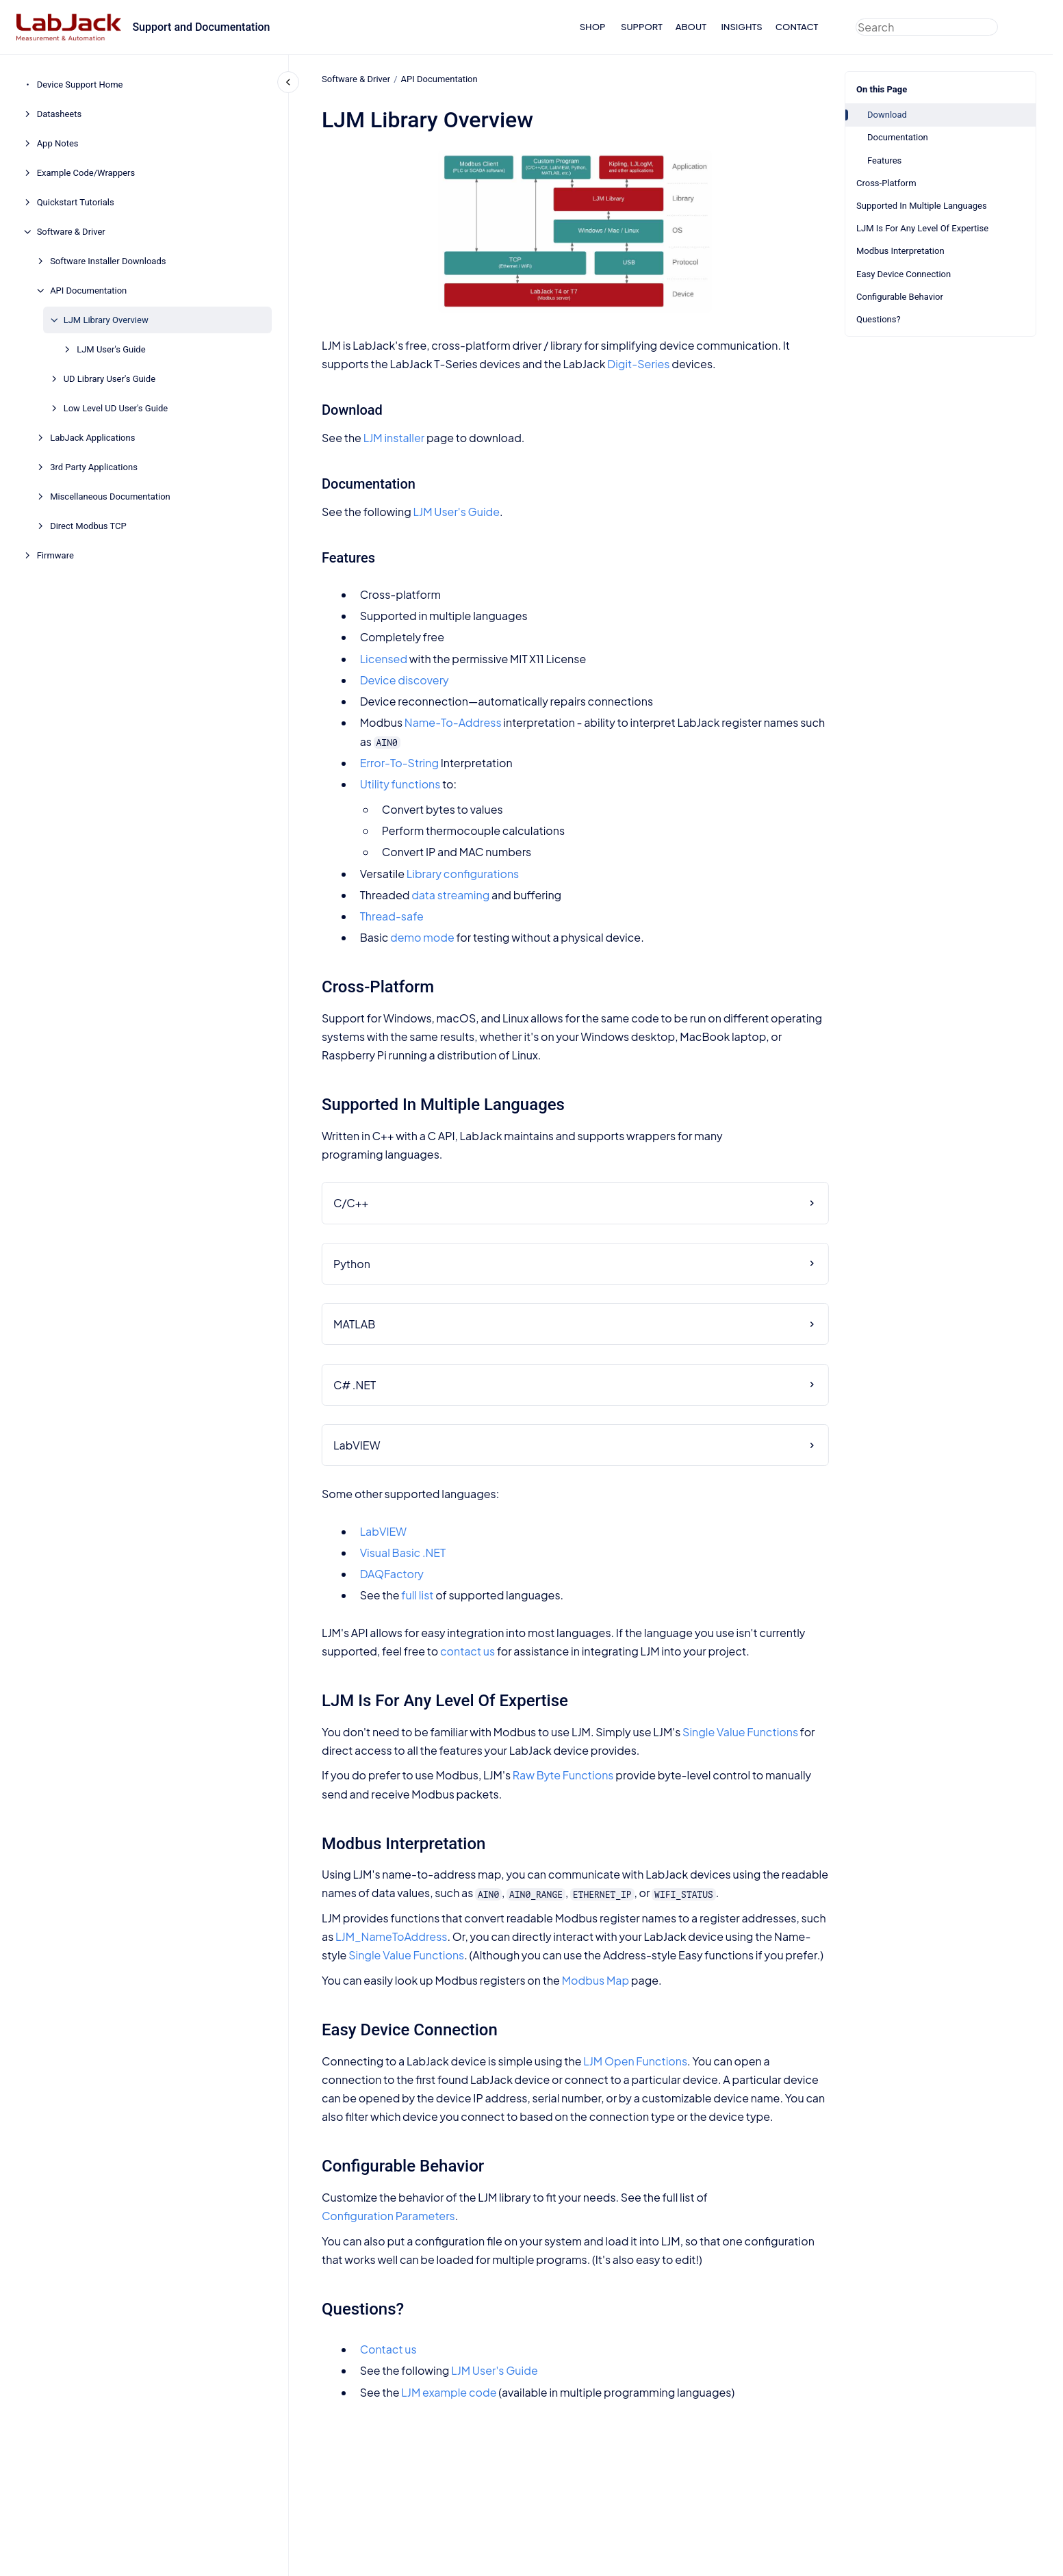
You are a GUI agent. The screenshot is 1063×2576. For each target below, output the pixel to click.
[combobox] (927, 27)
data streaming (450, 895)
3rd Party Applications (94, 467)
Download (887, 115)
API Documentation (88, 290)
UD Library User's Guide (109, 379)
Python (351, 1264)
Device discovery (403, 680)
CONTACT (797, 26)
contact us (467, 1651)
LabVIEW (356, 1445)
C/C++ (350, 1203)
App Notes (58, 143)
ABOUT (691, 26)
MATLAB (354, 1324)
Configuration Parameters (388, 2215)
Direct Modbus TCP (88, 526)
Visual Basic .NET (402, 1552)
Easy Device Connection (903, 274)
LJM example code (448, 2392)
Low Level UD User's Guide (116, 408)
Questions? (878, 319)
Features (884, 160)
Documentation (897, 137)
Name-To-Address (452, 722)
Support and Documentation (201, 27)
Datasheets (59, 114)
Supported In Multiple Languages (921, 206)
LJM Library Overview (106, 320)
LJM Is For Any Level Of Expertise (922, 228)
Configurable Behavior (899, 297)
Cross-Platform (886, 183)
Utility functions (399, 784)
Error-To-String (398, 763)
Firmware (55, 555)
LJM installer (393, 437)
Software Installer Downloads (108, 261)
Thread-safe (391, 916)
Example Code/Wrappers (86, 173)
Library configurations (462, 873)
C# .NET (354, 1384)
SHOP (593, 26)
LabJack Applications (92, 438)
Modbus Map (594, 1980)
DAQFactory (391, 1574)
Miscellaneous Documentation (110, 496)
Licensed (383, 658)
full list (417, 1595)
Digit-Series (638, 364)
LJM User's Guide (111, 349)
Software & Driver (71, 232)
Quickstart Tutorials (75, 202)
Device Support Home (80, 84)
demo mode (422, 937)
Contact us (387, 2349)
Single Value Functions (740, 1731)
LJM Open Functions (635, 2061)
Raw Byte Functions (562, 1775)
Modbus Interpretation (900, 251)
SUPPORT (642, 26)
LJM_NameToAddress (391, 1936)
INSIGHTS (741, 26)
